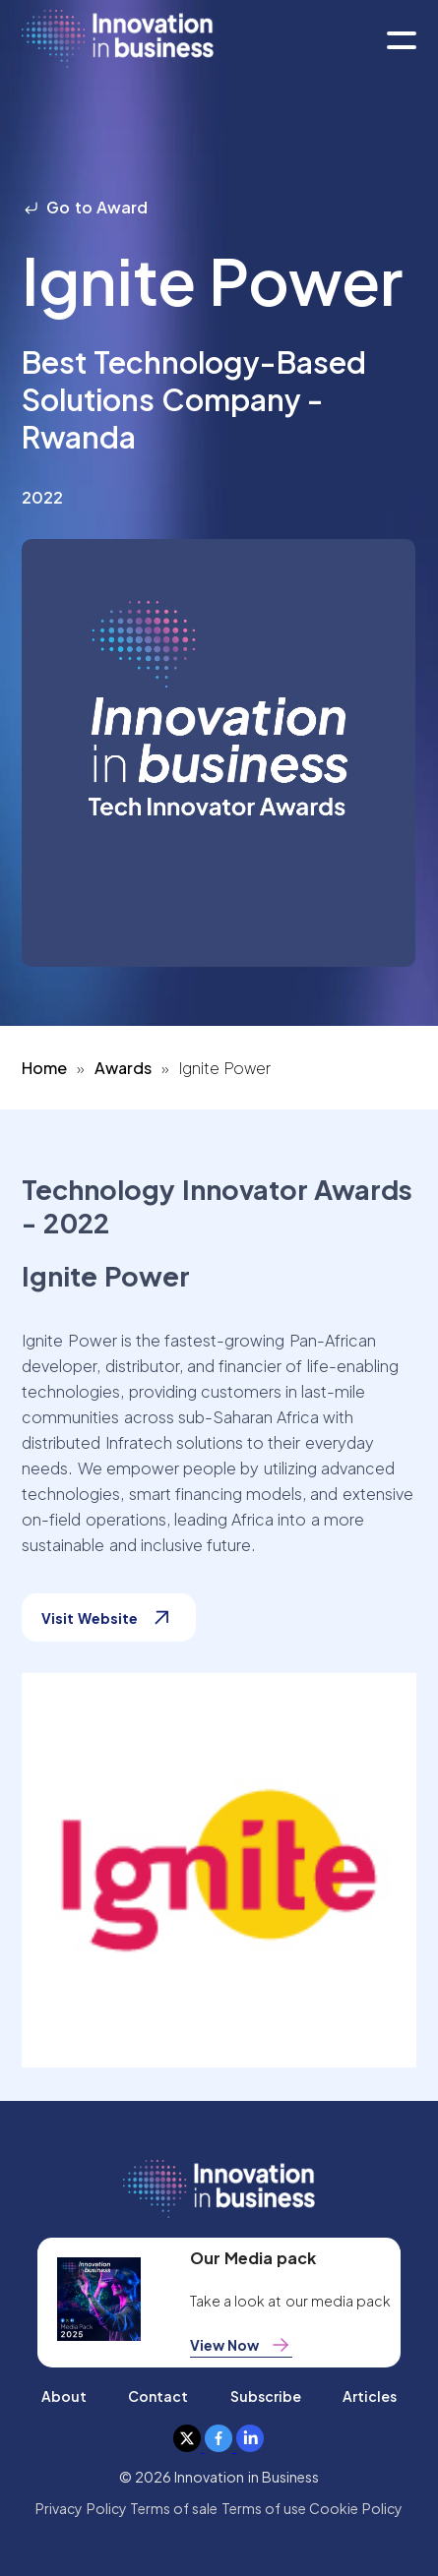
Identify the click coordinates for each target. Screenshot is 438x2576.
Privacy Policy (80, 2508)
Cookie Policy (355, 2508)
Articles (370, 2396)
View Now (241, 2345)
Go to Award (85, 207)
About (64, 2396)
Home (44, 1067)
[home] (118, 40)
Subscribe (265, 2396)
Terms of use (264, 2508)
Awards (123, 1067)
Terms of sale (174, 2508)
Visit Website (108, 1617)
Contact (158, 2396)
